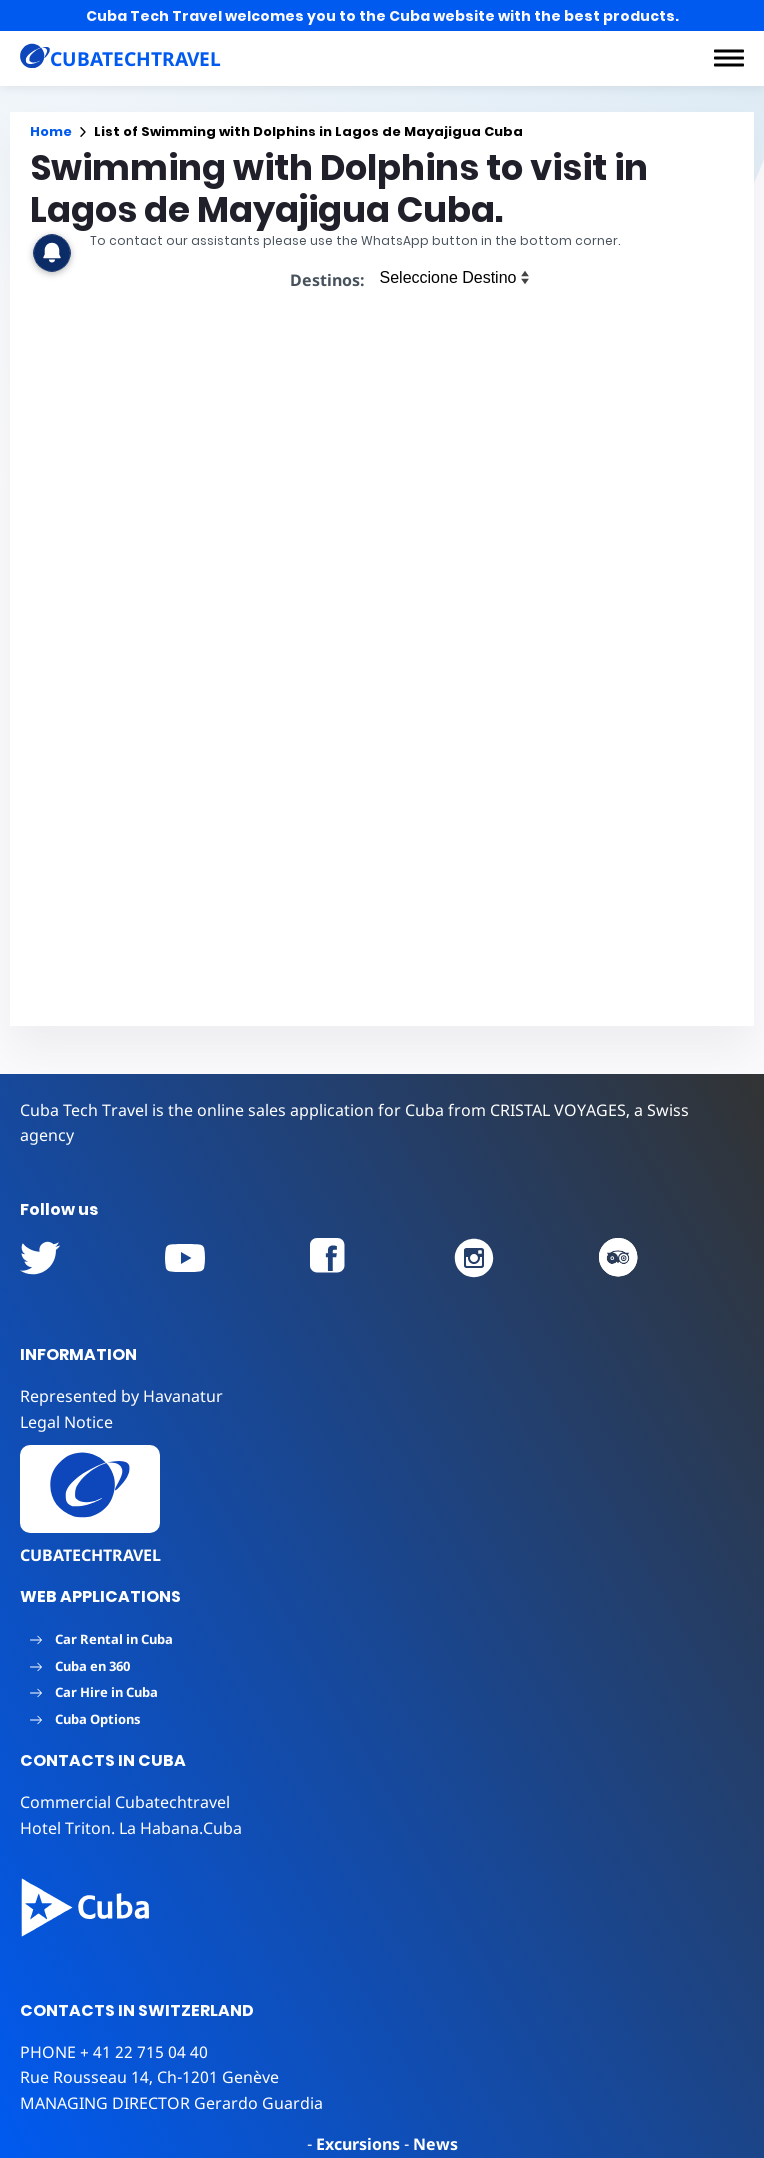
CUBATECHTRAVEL (90, 1555)
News (435, 2144)
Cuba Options (85, 1719)
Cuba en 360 (80, 1666)
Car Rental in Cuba (101, 1639)
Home (51, 131)
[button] (729, 58)
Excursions (358, 2144)
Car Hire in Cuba (94, 1692)
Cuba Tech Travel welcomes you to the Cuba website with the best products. (382, 16)
